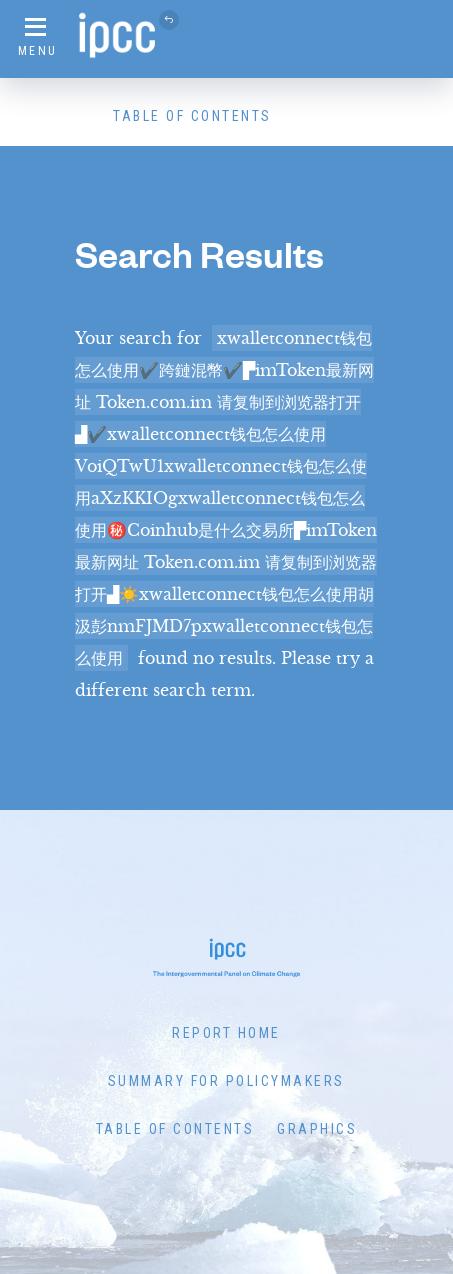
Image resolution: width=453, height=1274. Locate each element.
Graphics (317, 1129)
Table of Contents (192, 116)
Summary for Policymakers (226, 1081)
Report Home (226, 1033)
